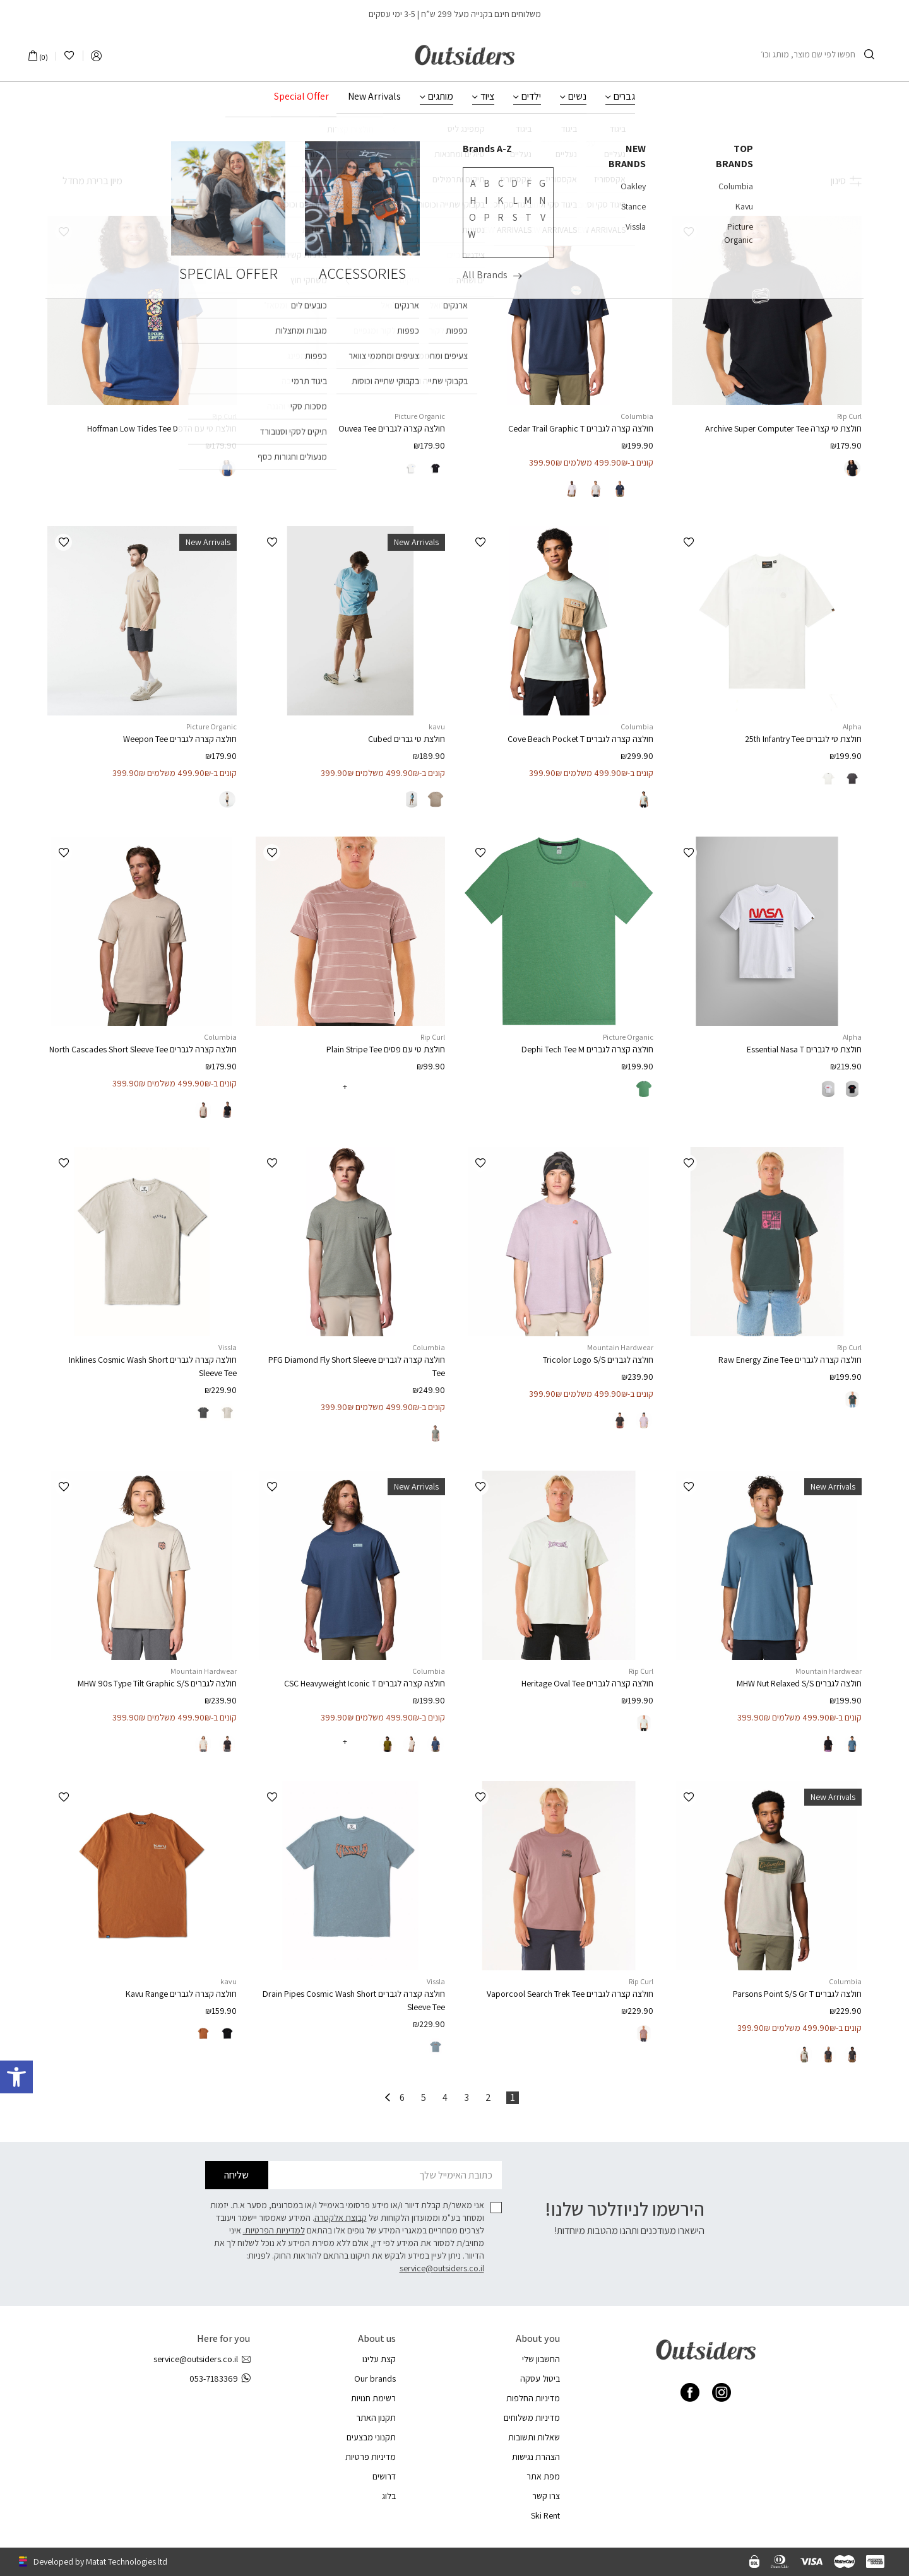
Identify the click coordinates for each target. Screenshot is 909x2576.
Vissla (227, 1347)
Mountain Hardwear (620, 1347)
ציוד (487, 96)
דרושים (384, 2476)
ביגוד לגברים (501, 143)
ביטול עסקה (540, 2378)
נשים (577, 96)
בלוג (389, 2496)
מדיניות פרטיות (370, 2456)
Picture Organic (420, 416)
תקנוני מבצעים (371, 2437)
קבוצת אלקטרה (340, 2217)
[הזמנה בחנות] (84, 181)
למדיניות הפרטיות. (274, 2230)
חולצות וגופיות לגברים (434, 143)
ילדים (531, 96)
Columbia (637, 416)
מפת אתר (543, 2476)
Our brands (375, 2378)
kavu (437, 726)
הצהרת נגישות (536, 2456)
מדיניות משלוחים (532, 2417)
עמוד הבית (577, 143)
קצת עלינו (379, 2359)
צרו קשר (546, 2496)
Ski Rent (545, 2515)
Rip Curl (849, 416)
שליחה (236, 2175)
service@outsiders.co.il (442, 2268)
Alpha (852, 726)
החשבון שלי (541, 2359)
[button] (688, 231)
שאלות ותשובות (534, 2437)
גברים (624, 96)
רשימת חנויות (373, 2398)
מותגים (440, 96)
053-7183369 (219, 2378)
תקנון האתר (376, 2417)
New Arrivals (374, 96)
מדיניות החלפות (533, 2398)
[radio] (852, 468)
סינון (846, 180)
